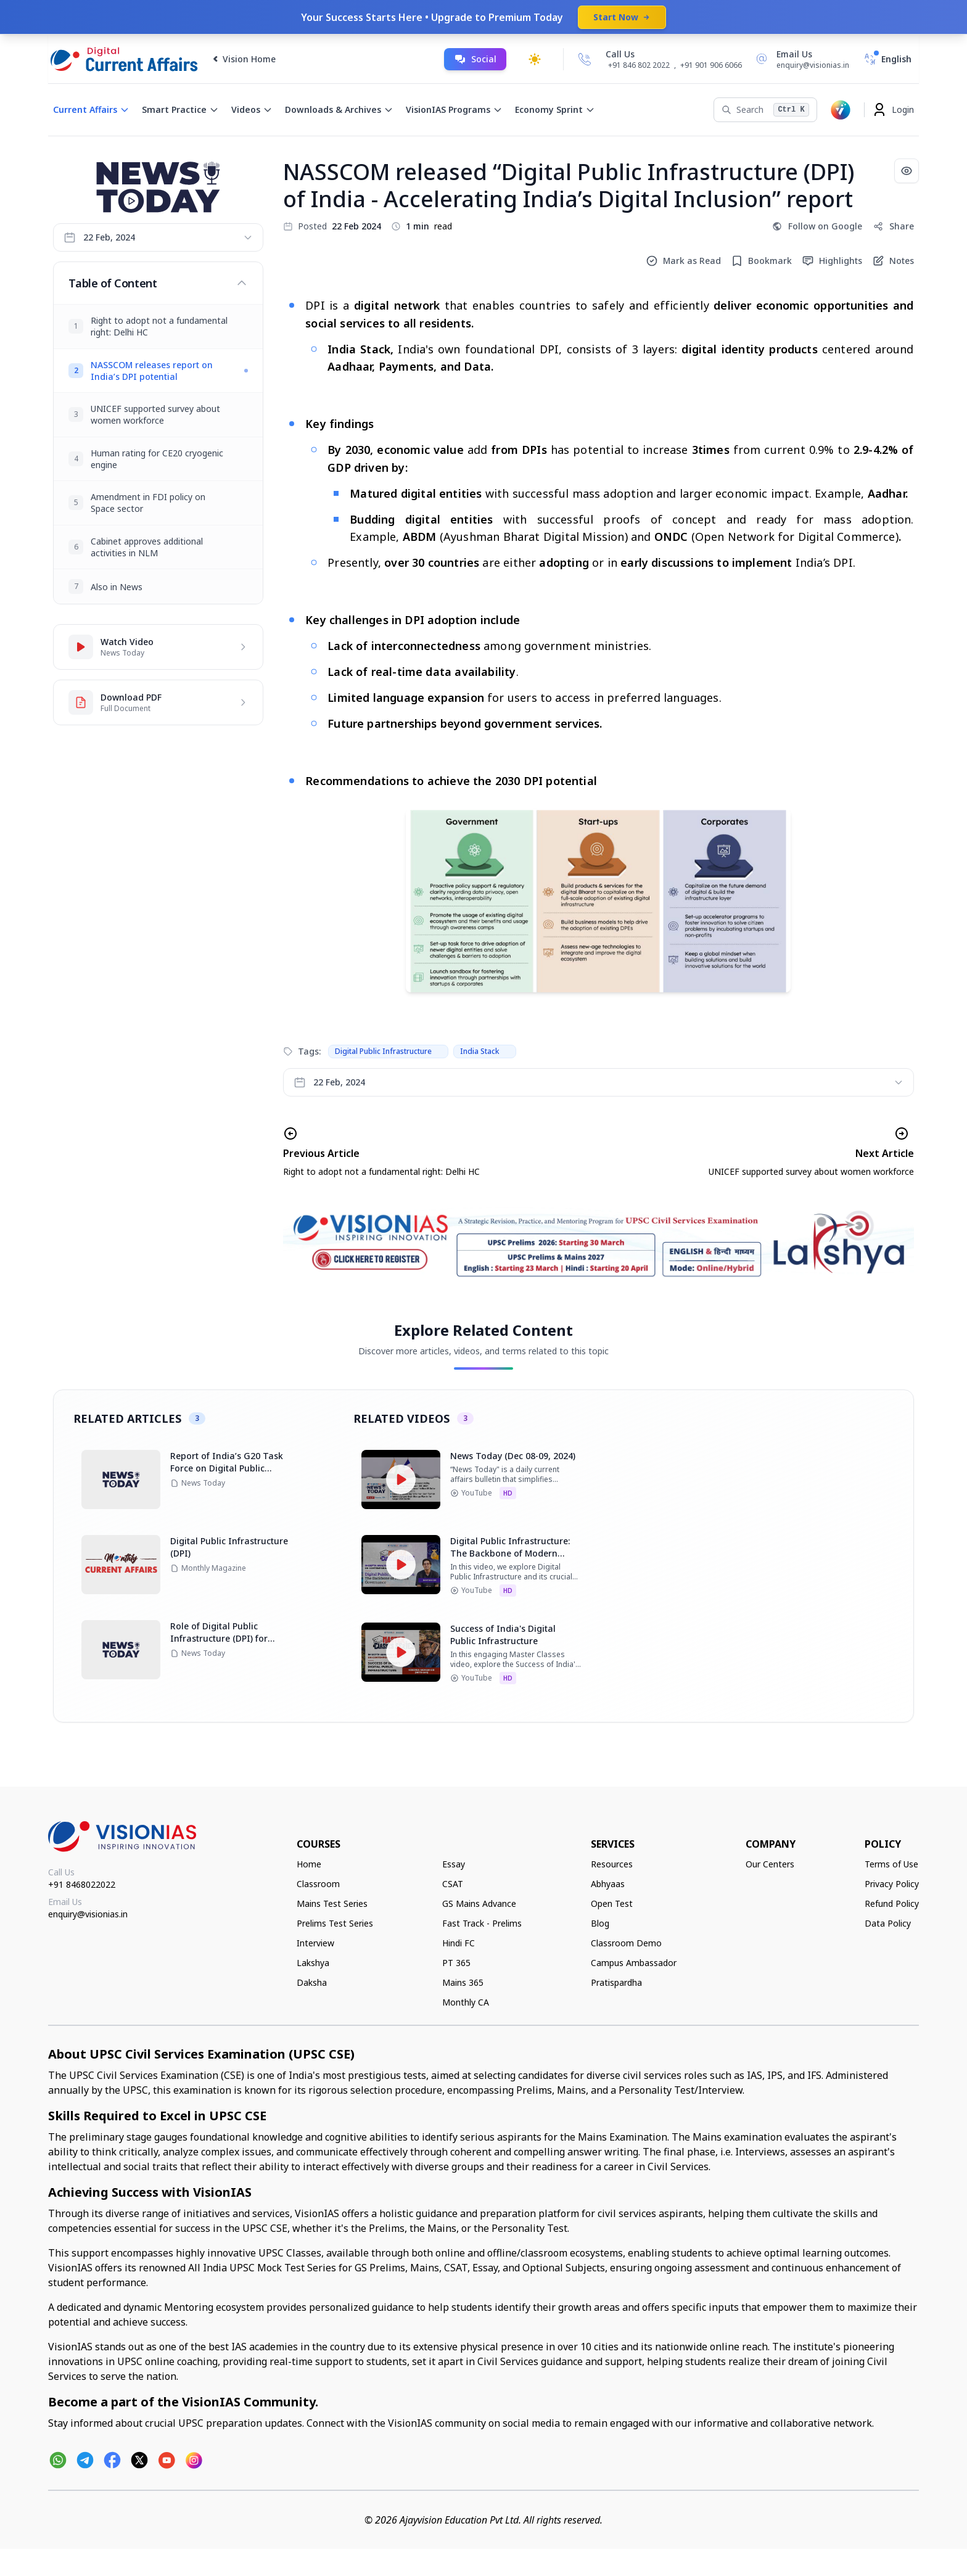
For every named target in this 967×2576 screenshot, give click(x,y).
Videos (252, 109)
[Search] (765, 109)
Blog (600, 1923)
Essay (453, 1864)
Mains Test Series (332, 1903)
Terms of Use (891, 1864)
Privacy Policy (892, 1884)
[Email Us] (800, 59)
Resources (612, 1864)
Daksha (312, 1982)
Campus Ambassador (634, 1963)
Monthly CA (465, 2002)
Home (309, 1864)
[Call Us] (585, 59)
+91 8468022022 (81, 1884)
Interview (315, 1943)
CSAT (452, 1884)
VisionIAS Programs (454, 109)
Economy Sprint (555, 109)
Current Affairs (91, 109)
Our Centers (770, 1864)
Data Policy (888, 1923)
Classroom (318, 1884)
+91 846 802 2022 (639, 65)
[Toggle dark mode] (534, 59)
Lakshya (313, 1963)
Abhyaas (608, 1884)
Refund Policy (892, 1903)
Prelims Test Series (335, 1923)
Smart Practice (180, 109)
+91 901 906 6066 (711, 65)
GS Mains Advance (479, 1903)
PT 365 (456, 1963)
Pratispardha (616, 1982)
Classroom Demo (626, 1943)
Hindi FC (458, 1943)
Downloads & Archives (339, 109)
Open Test (612, 1903)
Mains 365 (463, 1982)
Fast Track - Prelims (482, 1923)
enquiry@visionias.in (88, 1914)
